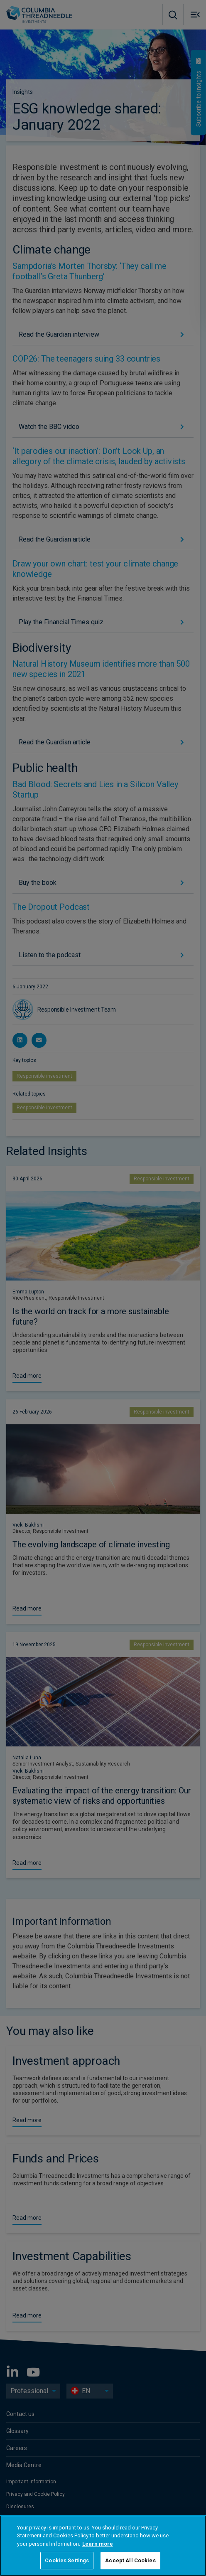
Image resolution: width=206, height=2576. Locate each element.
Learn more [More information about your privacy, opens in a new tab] (97, 2544)
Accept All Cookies (130, 2560)
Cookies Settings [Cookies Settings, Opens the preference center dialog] (67, 2560)
